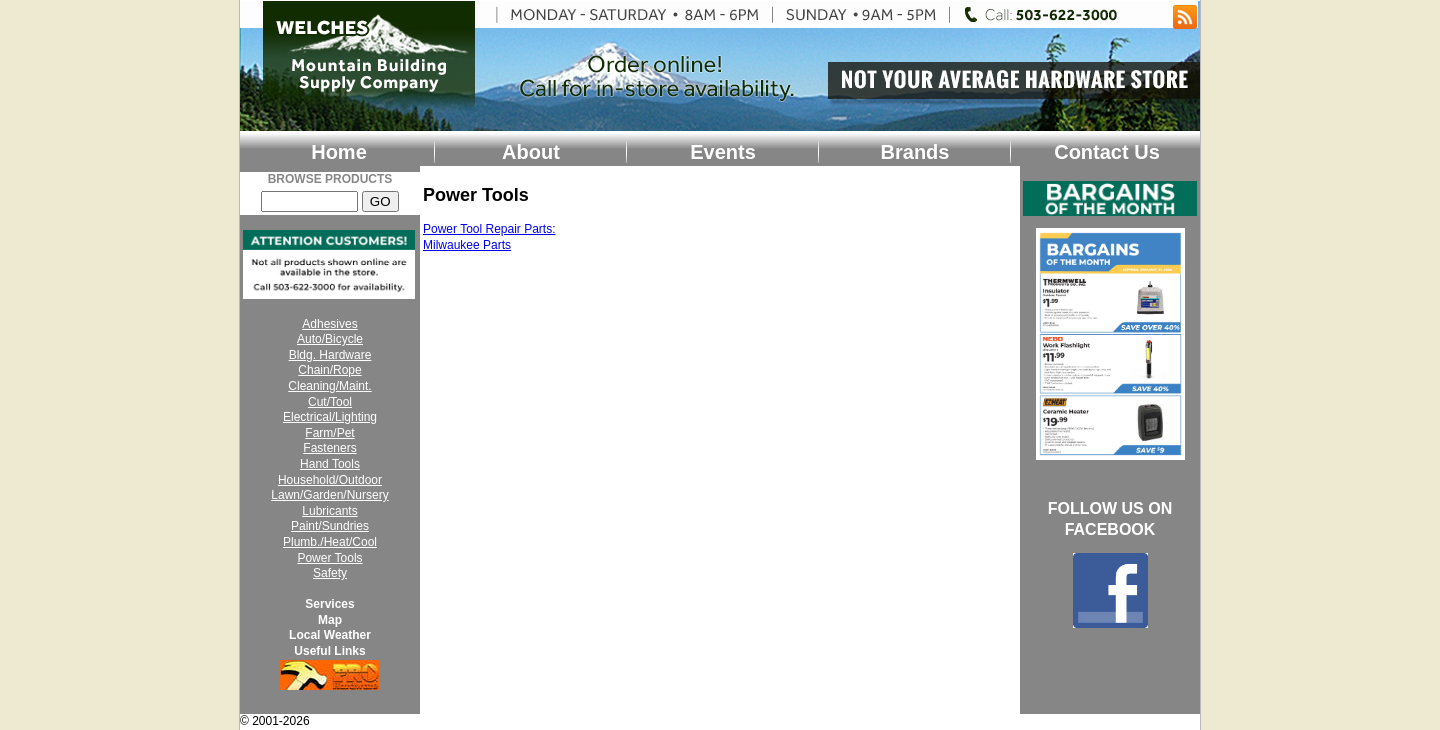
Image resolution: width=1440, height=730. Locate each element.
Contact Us (1107, 152)
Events (723, 152)
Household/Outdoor (330, 480)
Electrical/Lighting (330, 417)
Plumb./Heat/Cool (330, 542)
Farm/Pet (329, 433)
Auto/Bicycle (330, 339)
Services (329, 604)
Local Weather (330, 635)
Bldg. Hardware (330, 355)
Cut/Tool (330, 402)
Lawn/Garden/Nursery (329, 495)
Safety (330, 573)
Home (339, 152)
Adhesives (329, 324)
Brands (915, 152)
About (531, 152)
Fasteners (329, 448)
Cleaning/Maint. (329, 386)
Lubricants (329, 511)
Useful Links (329, 651)
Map (330, 620)
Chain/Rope (329, 370)
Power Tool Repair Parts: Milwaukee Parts (489, 237)
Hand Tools (330, 464)
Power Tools (329, 558)
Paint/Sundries (330, 526)
